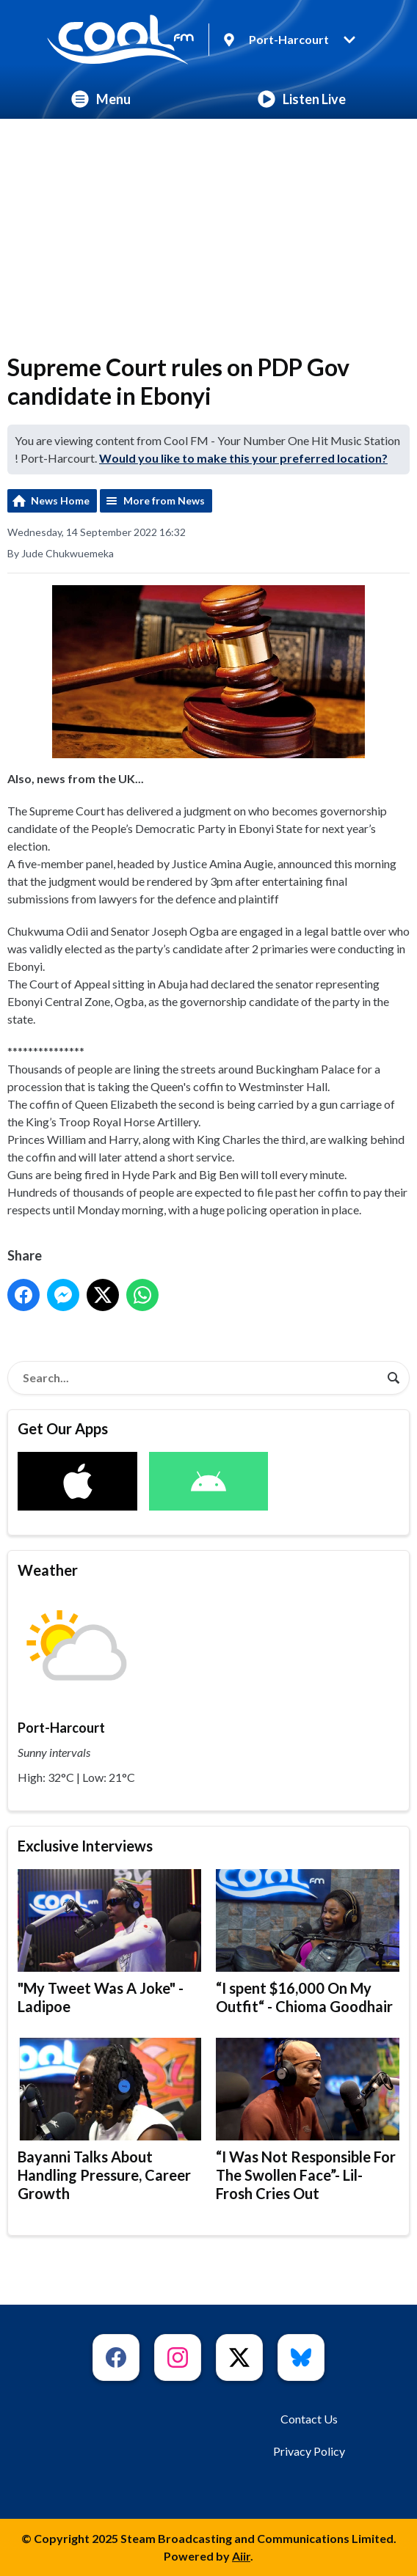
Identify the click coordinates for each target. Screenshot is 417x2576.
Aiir (241, 2556)
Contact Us (309, 2419)
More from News (164, 500)
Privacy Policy (309, 2451)
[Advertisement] (208, 228)
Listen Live (302, 99)
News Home (60, 500)
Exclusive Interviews (85, 1845)
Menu (101, 99)
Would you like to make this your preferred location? (243, 458)
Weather (48, 1570)
